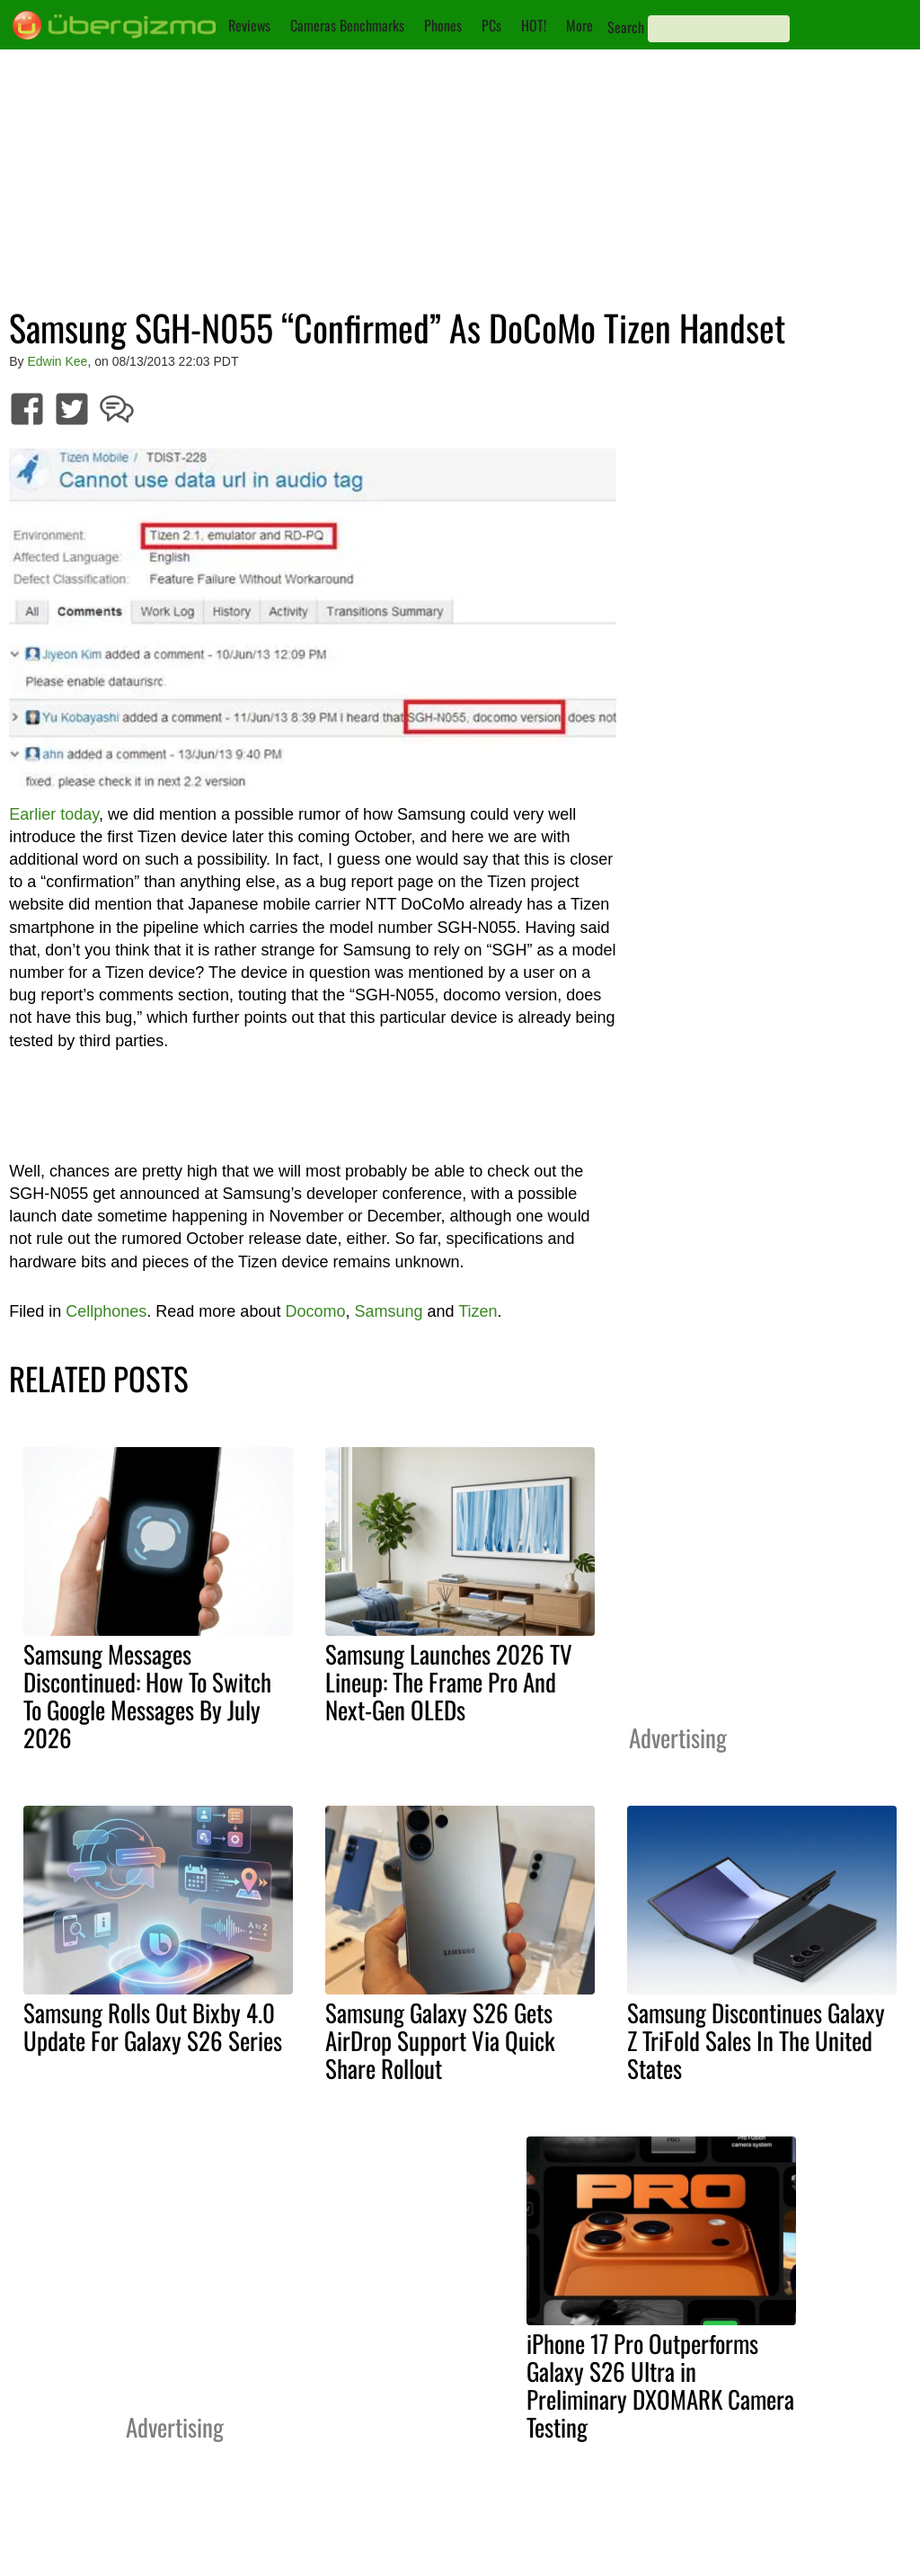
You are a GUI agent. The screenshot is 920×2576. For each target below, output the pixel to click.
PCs (491, 25)
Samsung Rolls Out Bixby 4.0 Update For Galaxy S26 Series (152, 2026)
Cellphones (106, 1311)
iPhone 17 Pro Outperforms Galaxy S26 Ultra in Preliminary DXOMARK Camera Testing (660, 2385)
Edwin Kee (57, 361)
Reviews (249, 25)
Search (625, 27)
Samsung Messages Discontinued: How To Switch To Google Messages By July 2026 (147, 1695)
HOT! (533, 25)
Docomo (315, 1311)
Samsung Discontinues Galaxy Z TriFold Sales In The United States (756, 2040)
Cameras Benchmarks (347, 25)
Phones (443, 25)
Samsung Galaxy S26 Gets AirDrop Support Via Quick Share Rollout (440, 2040)
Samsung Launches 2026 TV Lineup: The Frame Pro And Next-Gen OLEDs (448, 1682)
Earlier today (54, 814)
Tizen (477, 1311)
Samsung (388, 1311)
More (579, 25)
